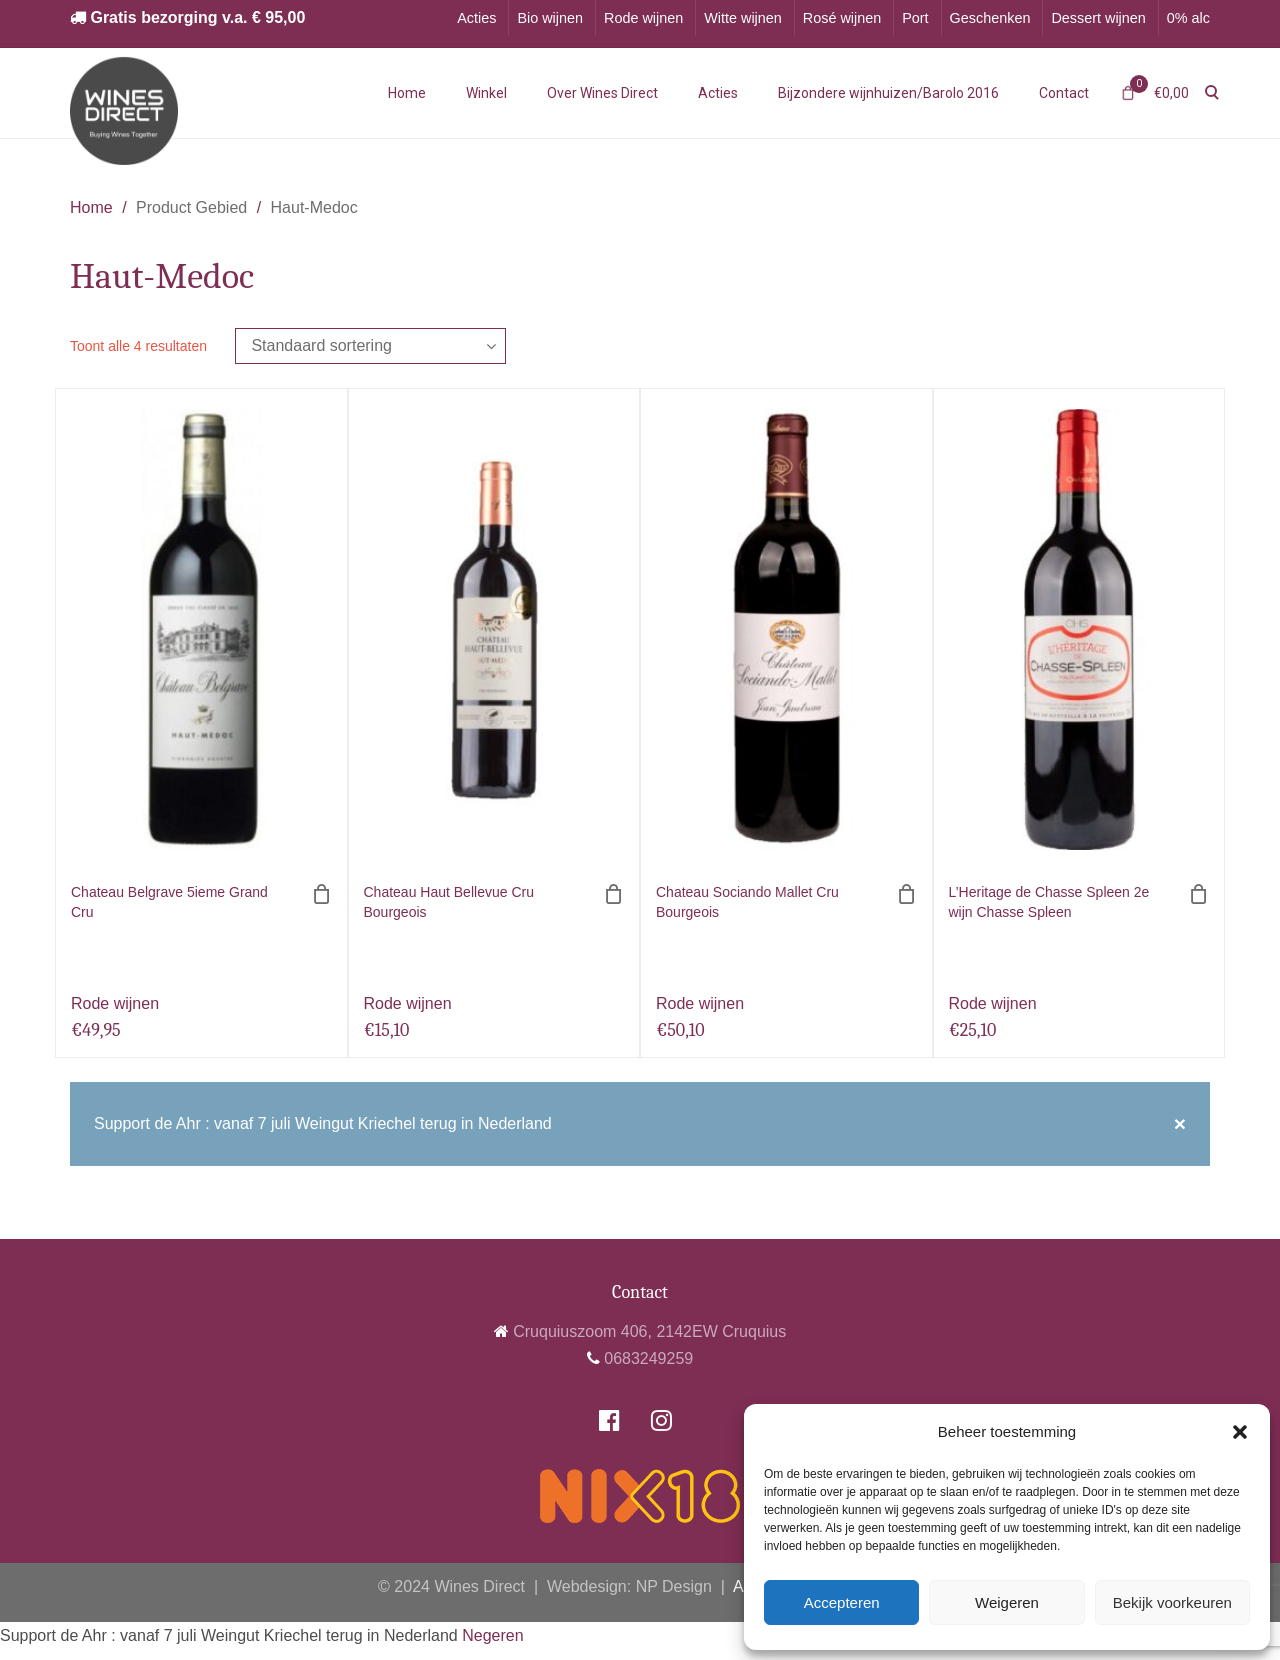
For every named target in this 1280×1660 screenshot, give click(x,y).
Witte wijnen (743, 18)
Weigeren (1007, 1602)
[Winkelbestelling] (370, 346)
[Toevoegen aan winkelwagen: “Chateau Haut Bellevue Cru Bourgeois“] (614, 894)
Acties (476, 18)
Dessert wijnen (1098, 18)
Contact (1064, 93)
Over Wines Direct (602, 93)
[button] (1240, 1432)
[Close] (1180, 1124)
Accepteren (842, 1602)
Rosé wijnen (842, 18)
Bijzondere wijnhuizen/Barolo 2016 (888, 93)
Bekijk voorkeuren (1172, 1602)
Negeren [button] (492, 1635)
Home (407, 93)
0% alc (1188, 18)
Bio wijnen (550, 18)
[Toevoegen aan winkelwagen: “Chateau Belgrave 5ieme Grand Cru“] (322, 894)
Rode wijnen (643, 18)
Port (915, 18)
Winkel (486, 93)
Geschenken (990, 18)
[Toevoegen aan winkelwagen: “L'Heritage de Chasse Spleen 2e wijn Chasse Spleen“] (1199, 894)
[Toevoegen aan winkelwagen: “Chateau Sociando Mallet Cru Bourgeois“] (907, 894)
